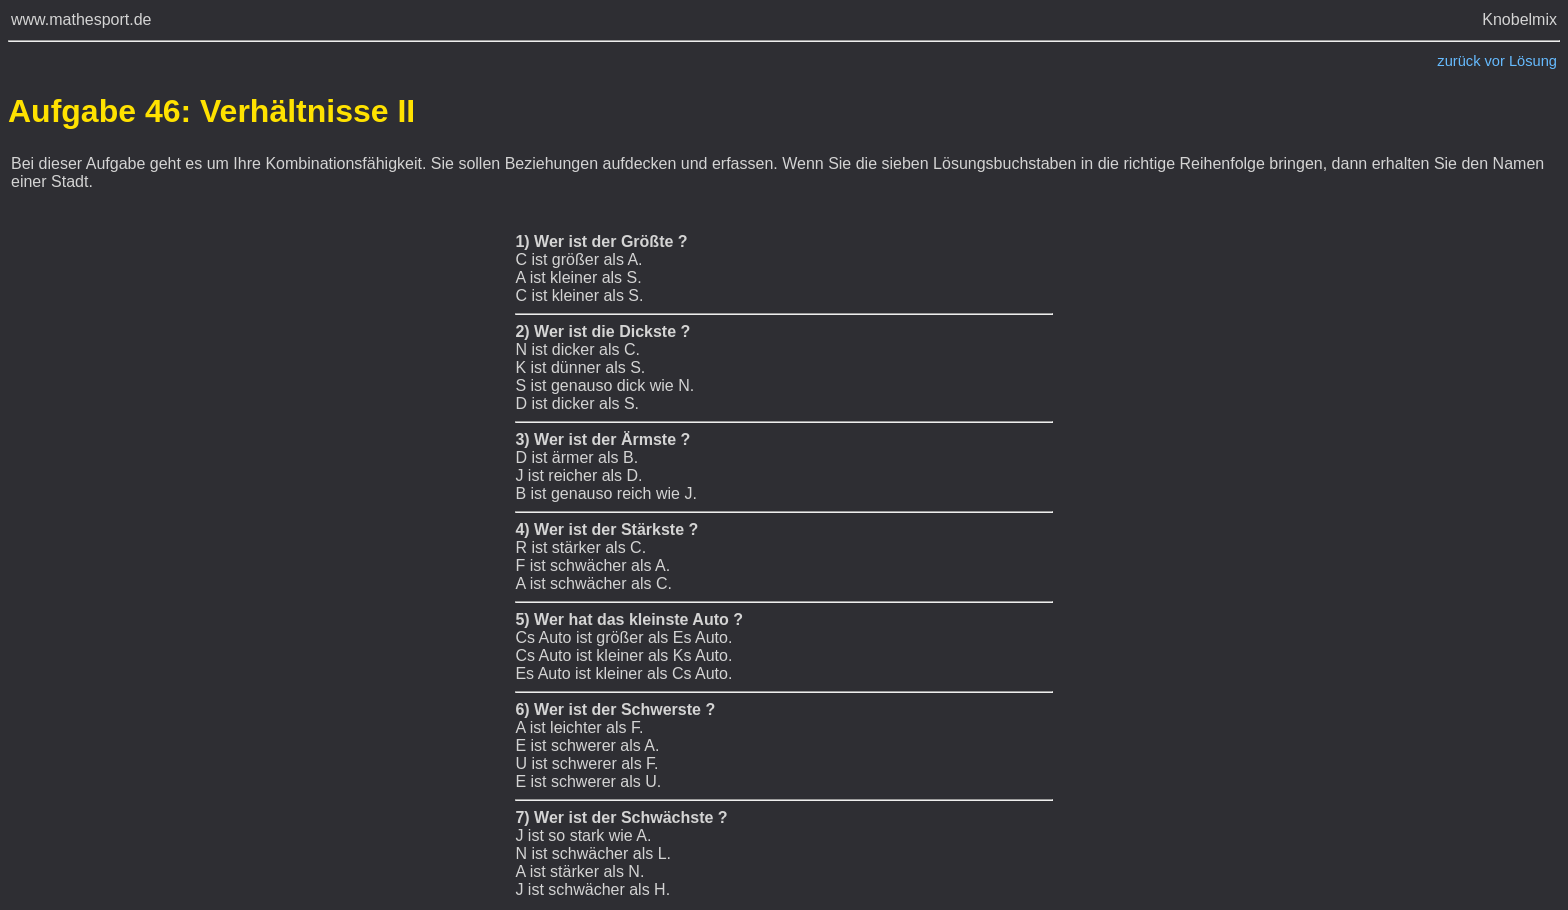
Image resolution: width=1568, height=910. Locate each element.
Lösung (1533, 61)
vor (1495, 61)
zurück (1458, 61)
